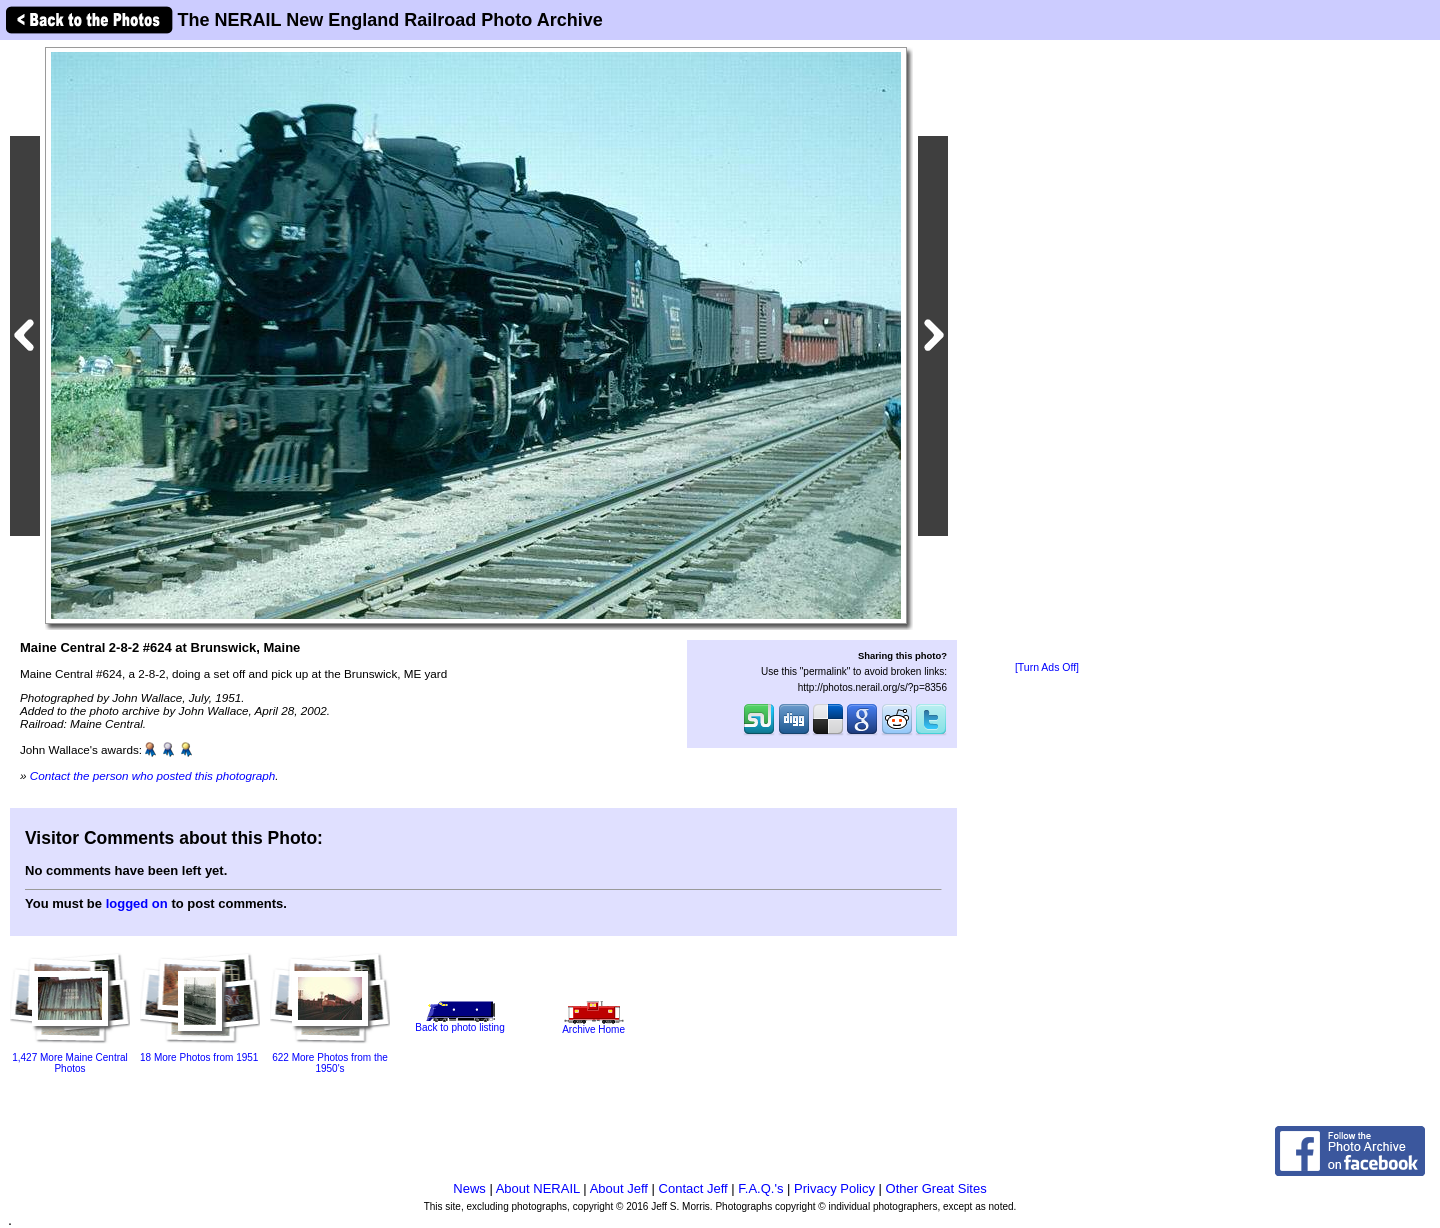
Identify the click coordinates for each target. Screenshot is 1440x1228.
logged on (137, 903)
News (469, 1188)
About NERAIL (538, 1188)
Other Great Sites (936, 1188)
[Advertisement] (1047, 352)
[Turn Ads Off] (1047, 667)
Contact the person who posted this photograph (153, 775)
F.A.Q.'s (760, 1188)
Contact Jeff (693, 1188)
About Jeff (619, 1188)
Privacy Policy (834, 1188)
